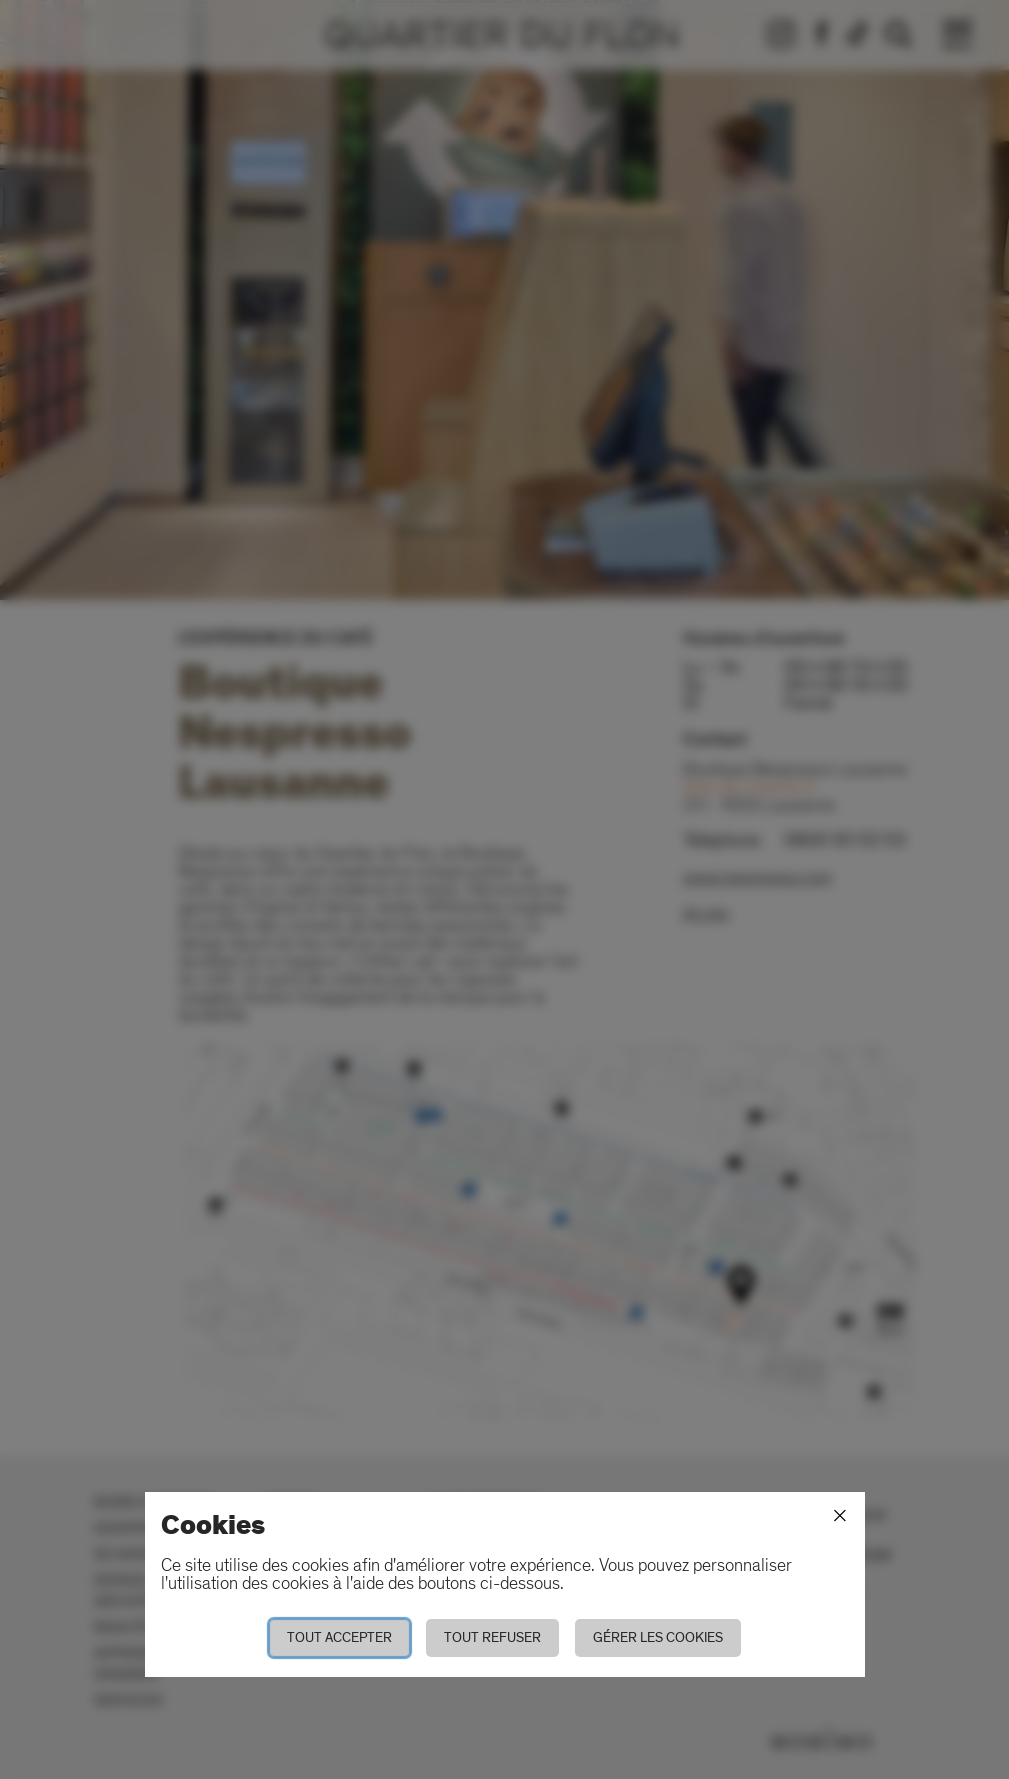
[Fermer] (840, 1516)
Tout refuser (492, 1637)
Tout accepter (339, 1637)
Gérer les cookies (658, 1637)
